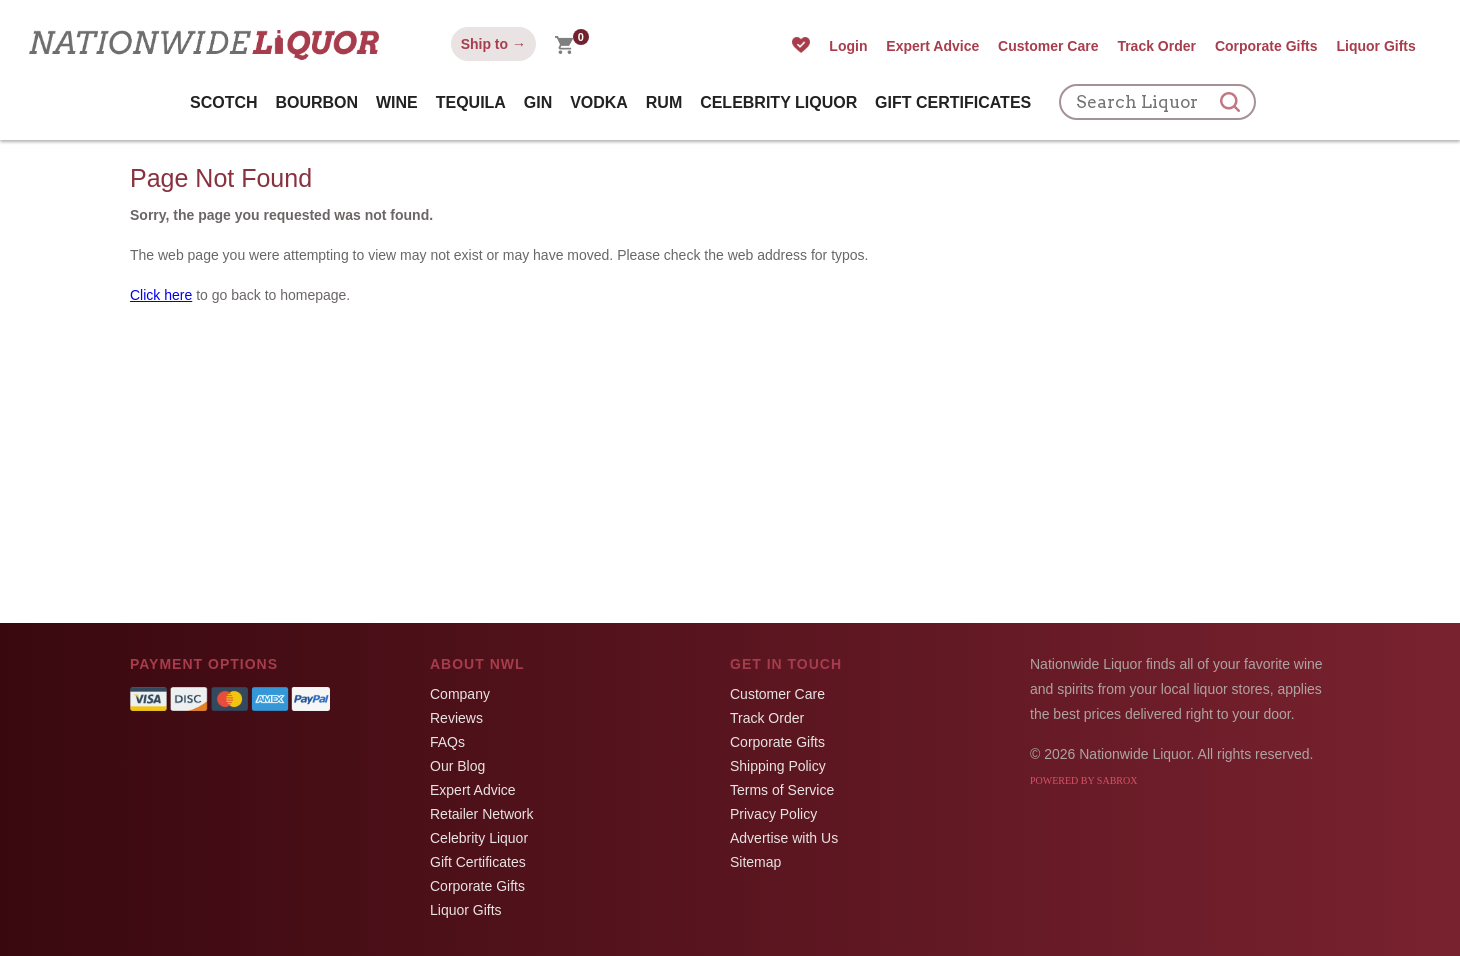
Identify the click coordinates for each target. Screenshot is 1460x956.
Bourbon (316, 102)
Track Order (1156, 46)
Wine (397, 102)
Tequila (471, 102)
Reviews (456, 718)
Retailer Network (481, 814)
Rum (664, 102)
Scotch (224, 102)
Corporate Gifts (1266, 46)
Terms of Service (782, 790)
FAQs (447, 742)
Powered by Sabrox (1083, 780)
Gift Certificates (953, 102)
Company (460, 694)
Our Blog (457, 766)
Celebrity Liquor (778, 102)
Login (848, 46)
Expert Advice (932, 46)
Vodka (599, 102)
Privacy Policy (773, 814)
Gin (538, 102)
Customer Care (1048, 46)
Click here (161, 295)
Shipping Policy (778, 766)
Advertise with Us (784, 838)
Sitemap (755, 862)
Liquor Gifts (1375, 46)
